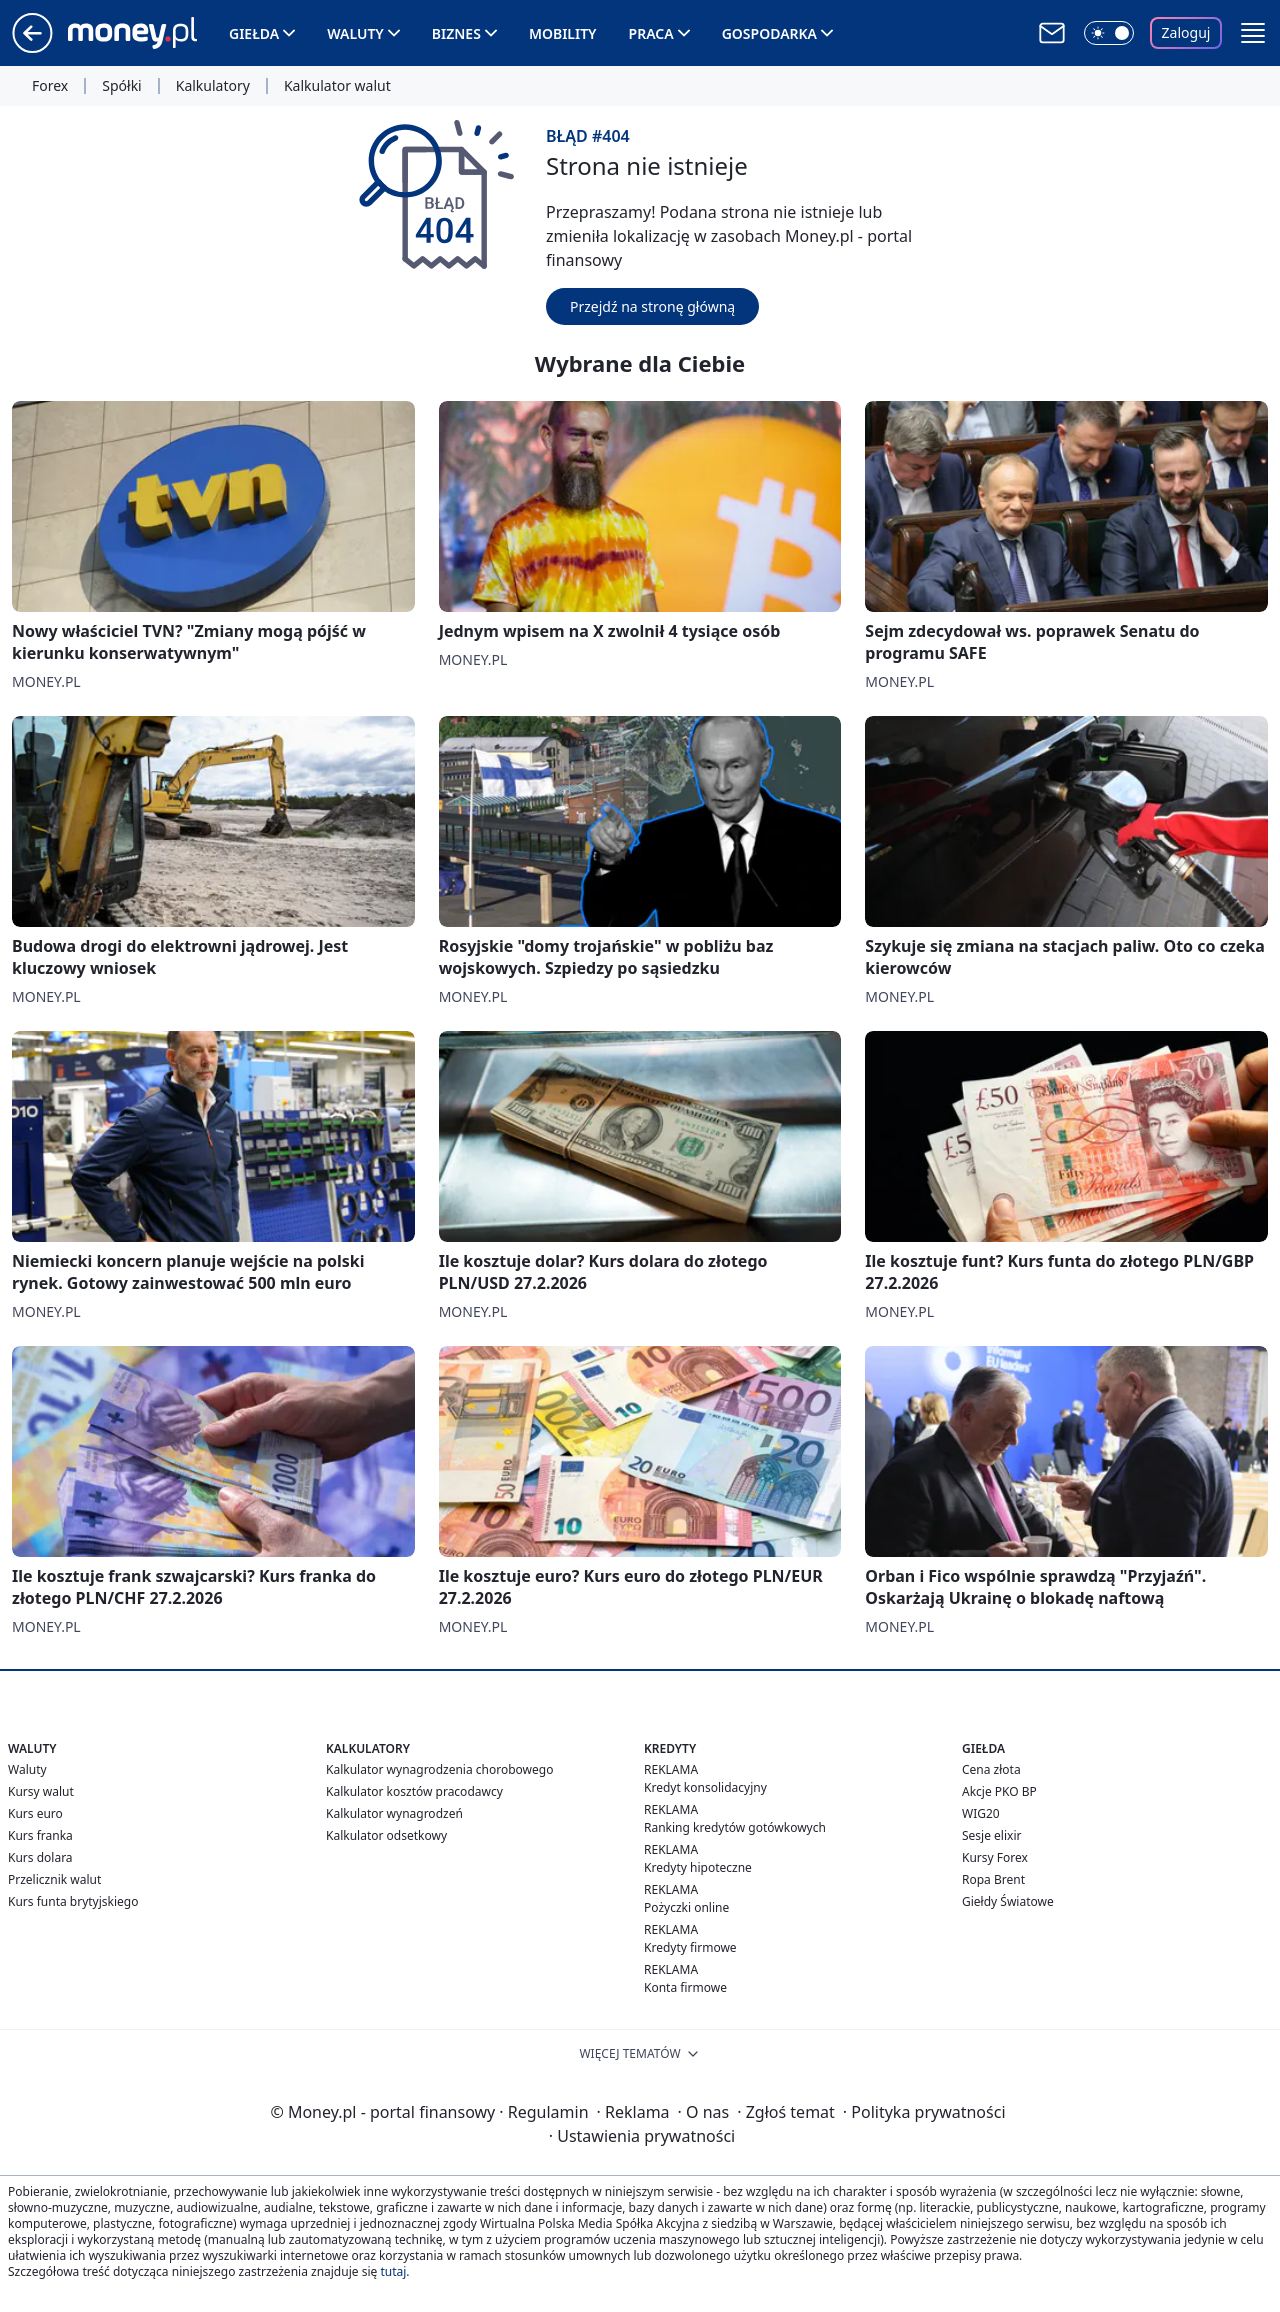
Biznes (456, 33)
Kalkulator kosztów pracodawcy (414, 1791)
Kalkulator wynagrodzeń (394, 1813)
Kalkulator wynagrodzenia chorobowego (439, 1769)
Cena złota (991, 1769)
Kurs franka (40, 1835)
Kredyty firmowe (690, 1947)
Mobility (563, 33)
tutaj (393, 2271)
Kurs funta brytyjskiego (73, 1901)
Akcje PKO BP (999, 1791)
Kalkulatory (213, 86)
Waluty (355, 33)
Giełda (254, 33)
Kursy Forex (995, 1857)
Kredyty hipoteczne (698, 1867)
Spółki (121, 86)
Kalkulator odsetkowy (386, 1835)
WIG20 (981, 1813)
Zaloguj (1186, 32)
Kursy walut (41, 1791)
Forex (50, 86)
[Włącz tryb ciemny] (1109, 33)
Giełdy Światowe (1008, 1901)
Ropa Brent (993, 1879)
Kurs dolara (40, 1857)
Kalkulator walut (337, 86)
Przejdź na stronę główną (652, 306)
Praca (651, 33)
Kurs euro (35, 1813)
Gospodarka (769, 33)
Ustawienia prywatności (642, 2136)
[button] (1253, 33)
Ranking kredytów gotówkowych (735, 1827)
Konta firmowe (685, 1987)
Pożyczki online (686, 1907)
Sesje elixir (991, 1835)
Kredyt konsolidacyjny (705, 1787)
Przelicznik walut (54, 1879)
